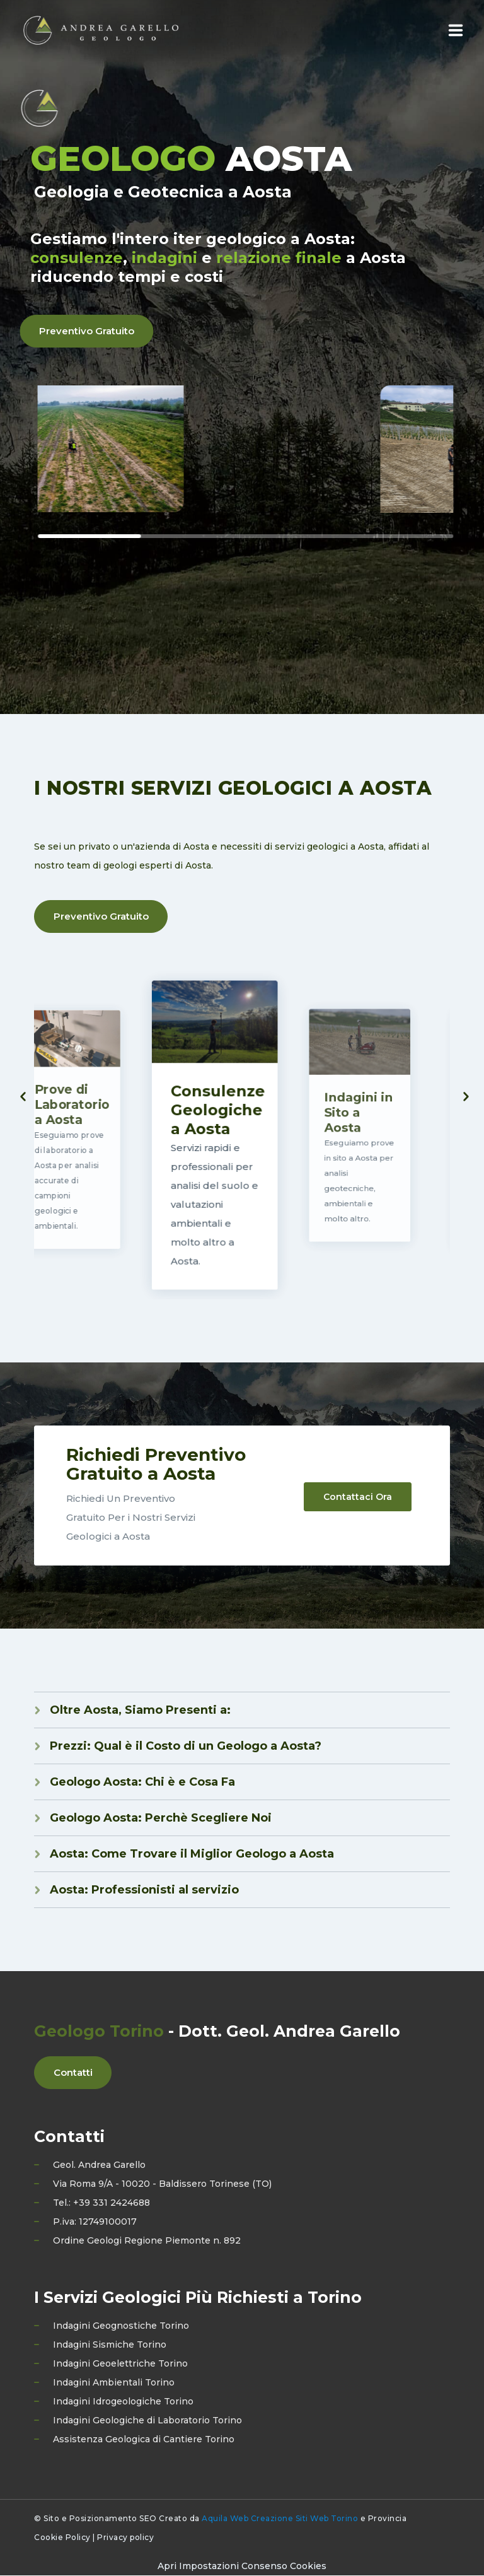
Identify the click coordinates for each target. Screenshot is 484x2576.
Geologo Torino (99, 2031)
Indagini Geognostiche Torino (121, 2326)
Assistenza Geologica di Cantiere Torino (143, 2439)
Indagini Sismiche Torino (109, 2345)
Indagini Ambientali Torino (114, 2383)
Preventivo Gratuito (101, 917)
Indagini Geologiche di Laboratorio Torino (147, 2421)
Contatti (73, 2073)
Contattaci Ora (357, 1496)
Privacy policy (125, 2538)
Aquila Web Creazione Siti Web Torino (280, 2519)
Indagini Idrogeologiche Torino (123, 2402)
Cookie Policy (62, 2538)
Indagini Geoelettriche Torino (120, 2364)
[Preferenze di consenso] (242, 2566)
